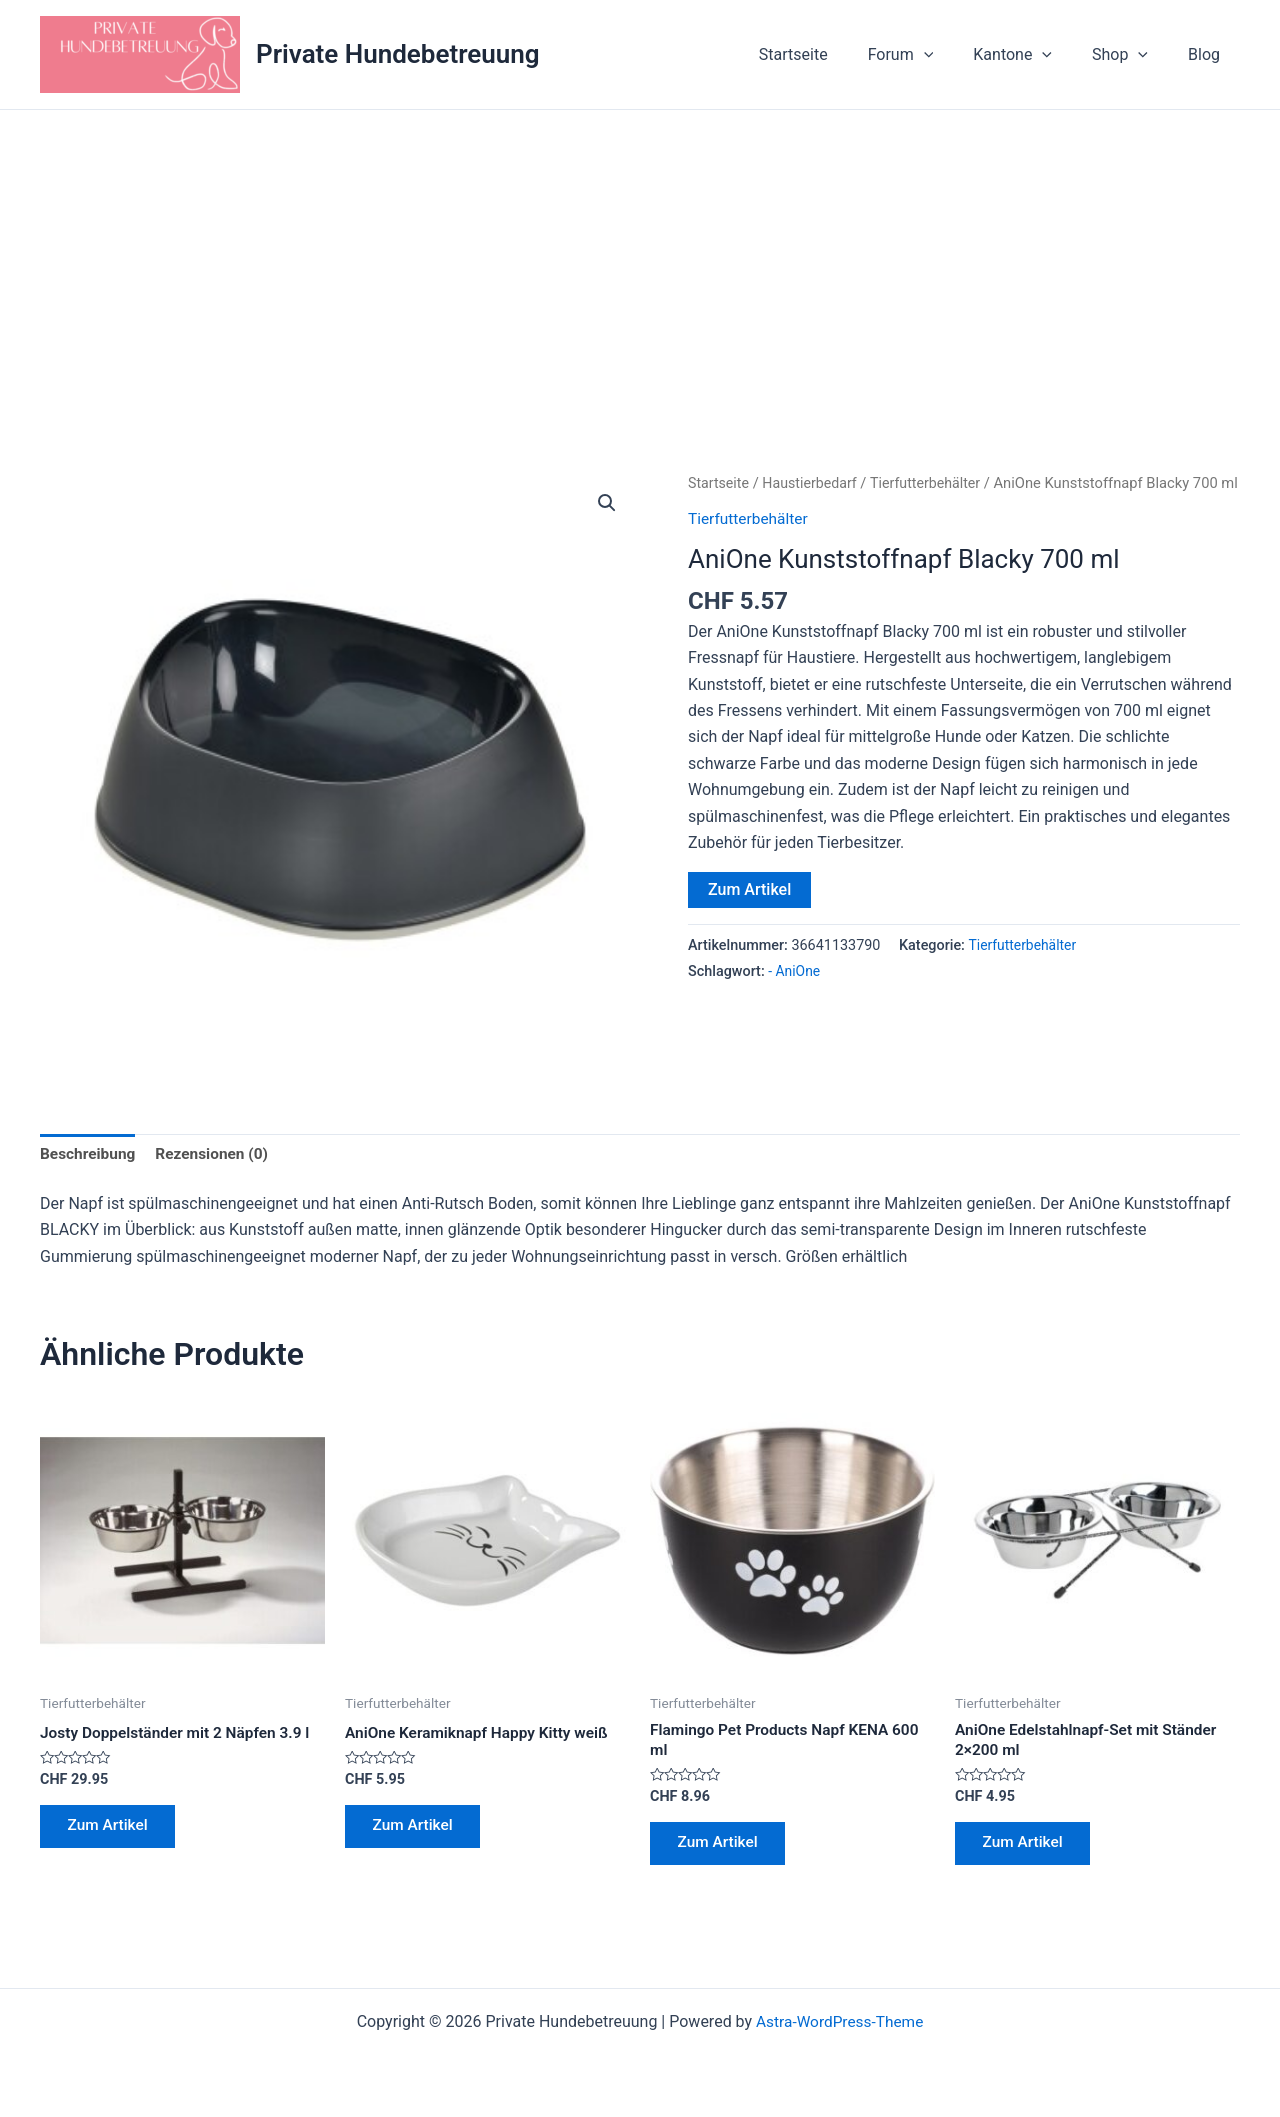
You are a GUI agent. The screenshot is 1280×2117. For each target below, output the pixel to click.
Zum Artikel (749, 915)
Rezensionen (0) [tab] (217, 1154)
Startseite (829, 54)
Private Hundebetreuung (398, 54)
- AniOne (795, 997)
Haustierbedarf (814, 483)
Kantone (1032, 55)
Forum (929, 55)
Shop (1132, 55)
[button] (606, 504)
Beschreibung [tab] (89, 1154)
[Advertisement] (640, 260)
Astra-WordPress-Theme (840, 2029)
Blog (1208, 54)
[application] (952, 55)
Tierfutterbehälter (933, 483)
